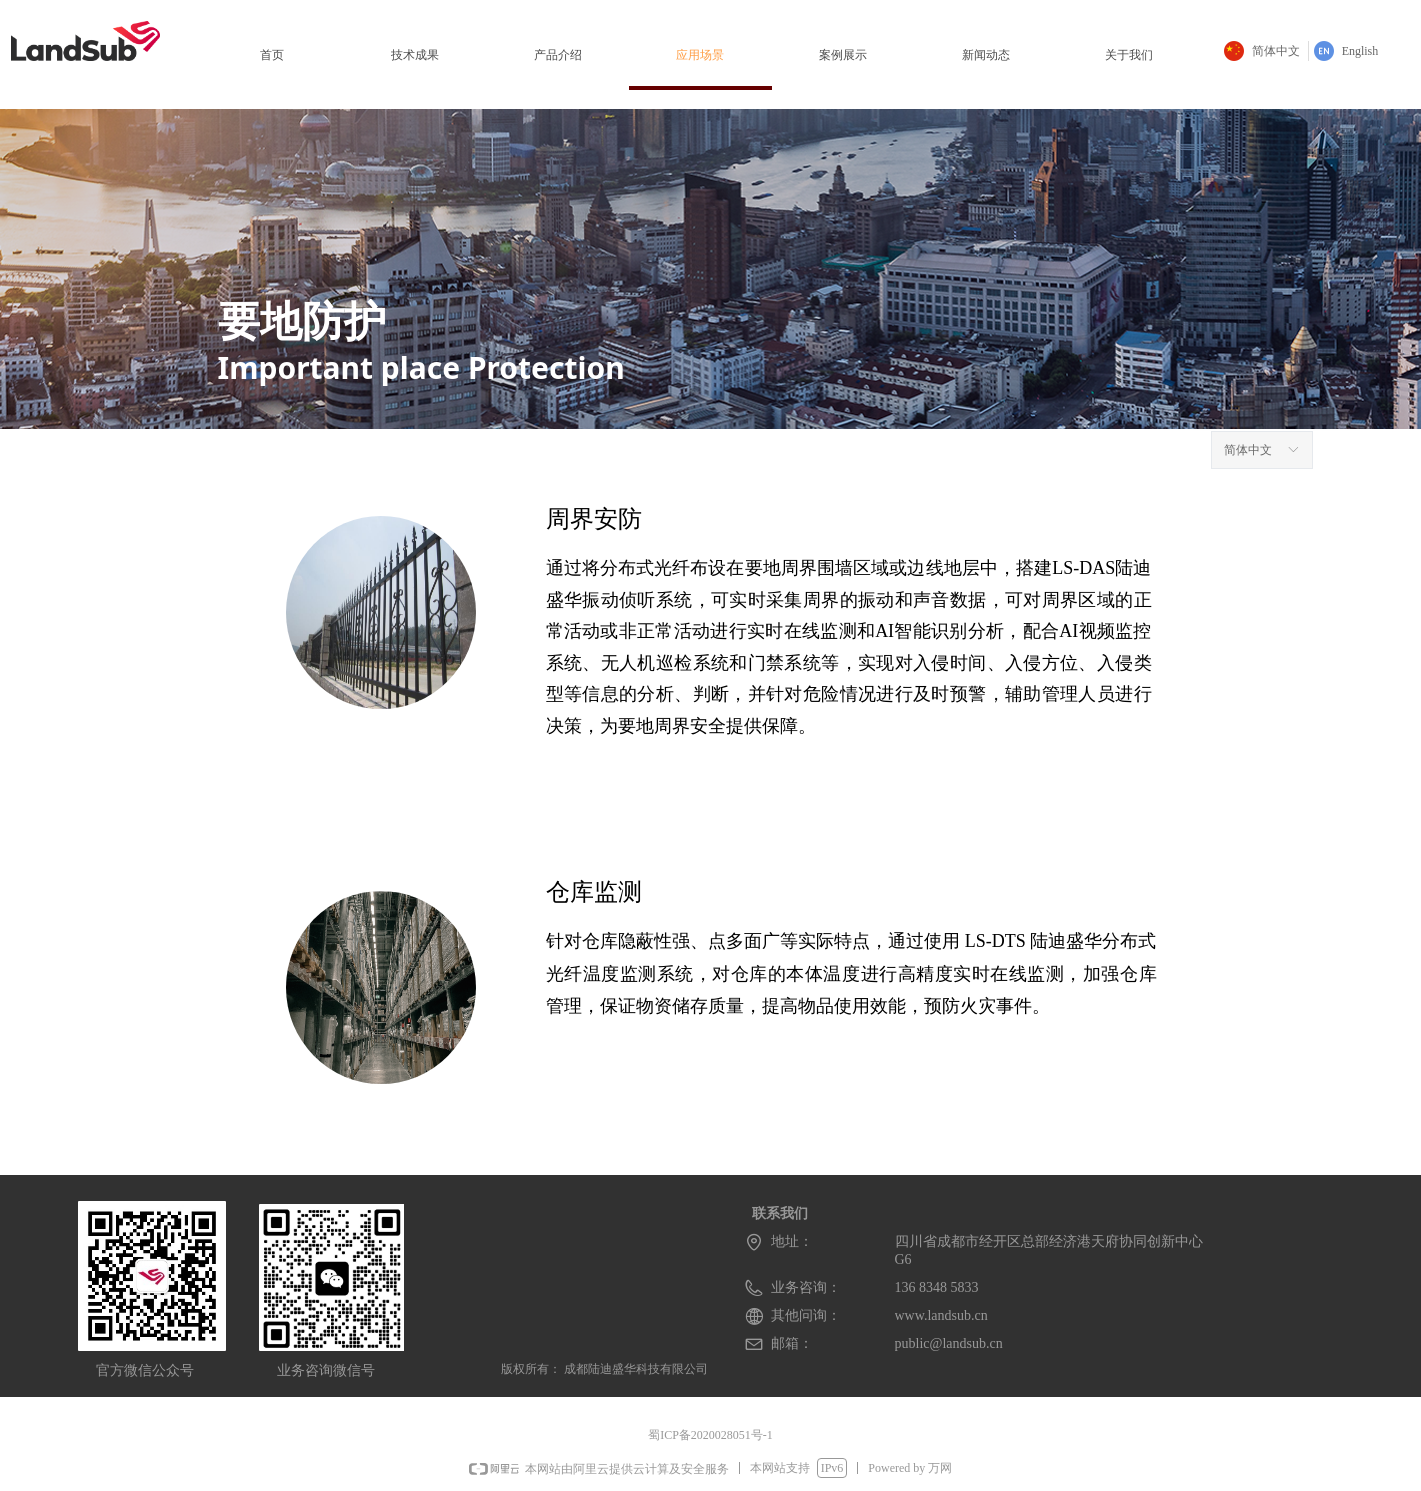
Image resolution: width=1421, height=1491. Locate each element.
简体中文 (1248, 450)
